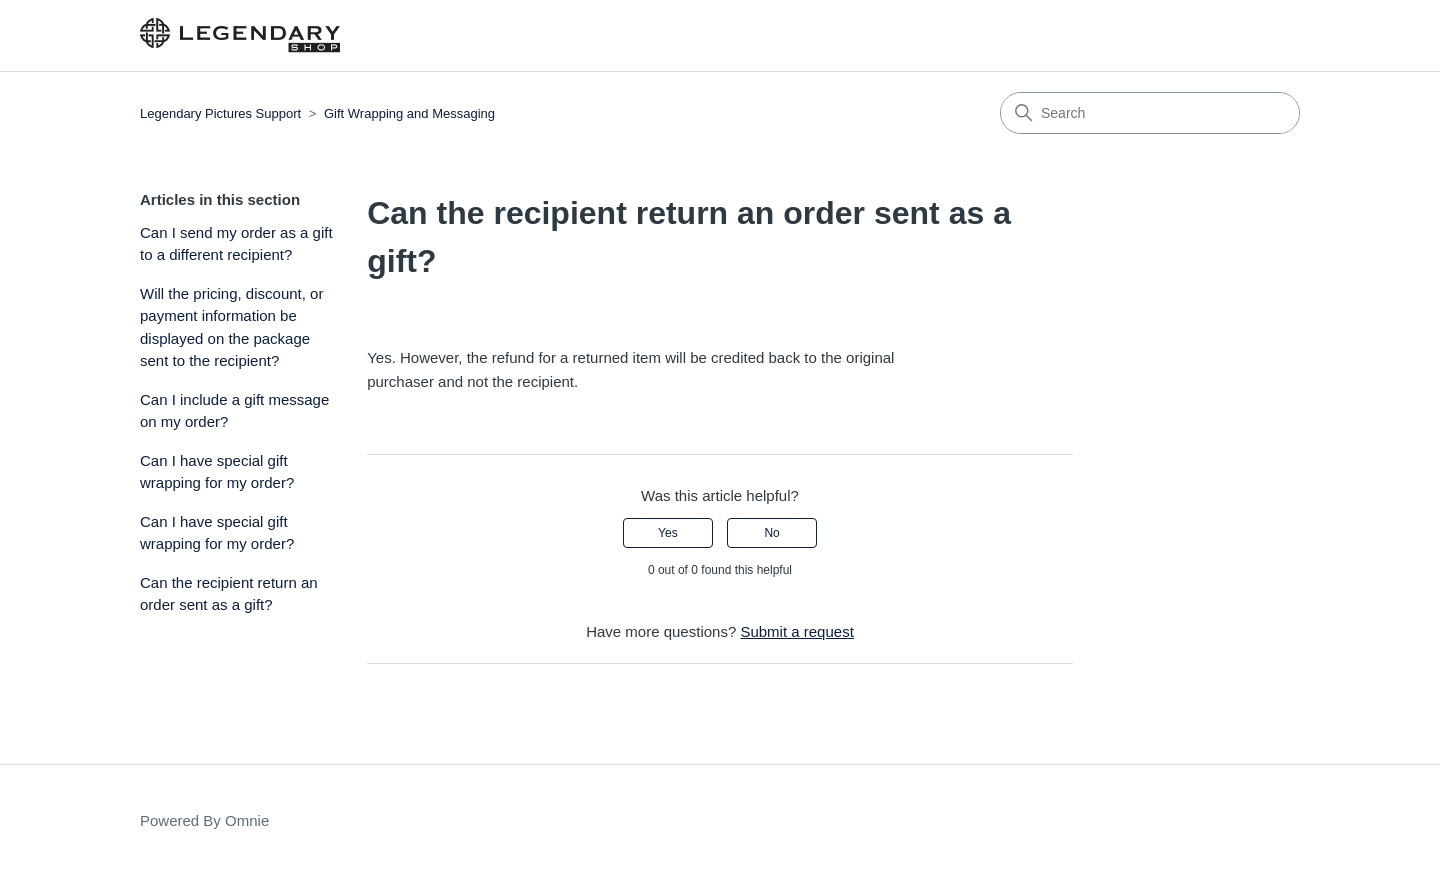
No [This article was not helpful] (771, 533)
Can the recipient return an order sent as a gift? (229, 594)
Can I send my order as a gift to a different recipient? (236, 244)
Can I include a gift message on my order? (234, 411)
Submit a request (796, 631)
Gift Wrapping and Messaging (409, 113)
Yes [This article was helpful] (668, 533)
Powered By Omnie (204, 820)
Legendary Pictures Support (220, 113)
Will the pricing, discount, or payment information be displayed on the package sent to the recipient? (231, 327)
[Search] (1150, 113)
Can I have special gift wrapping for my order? (217, 472)
